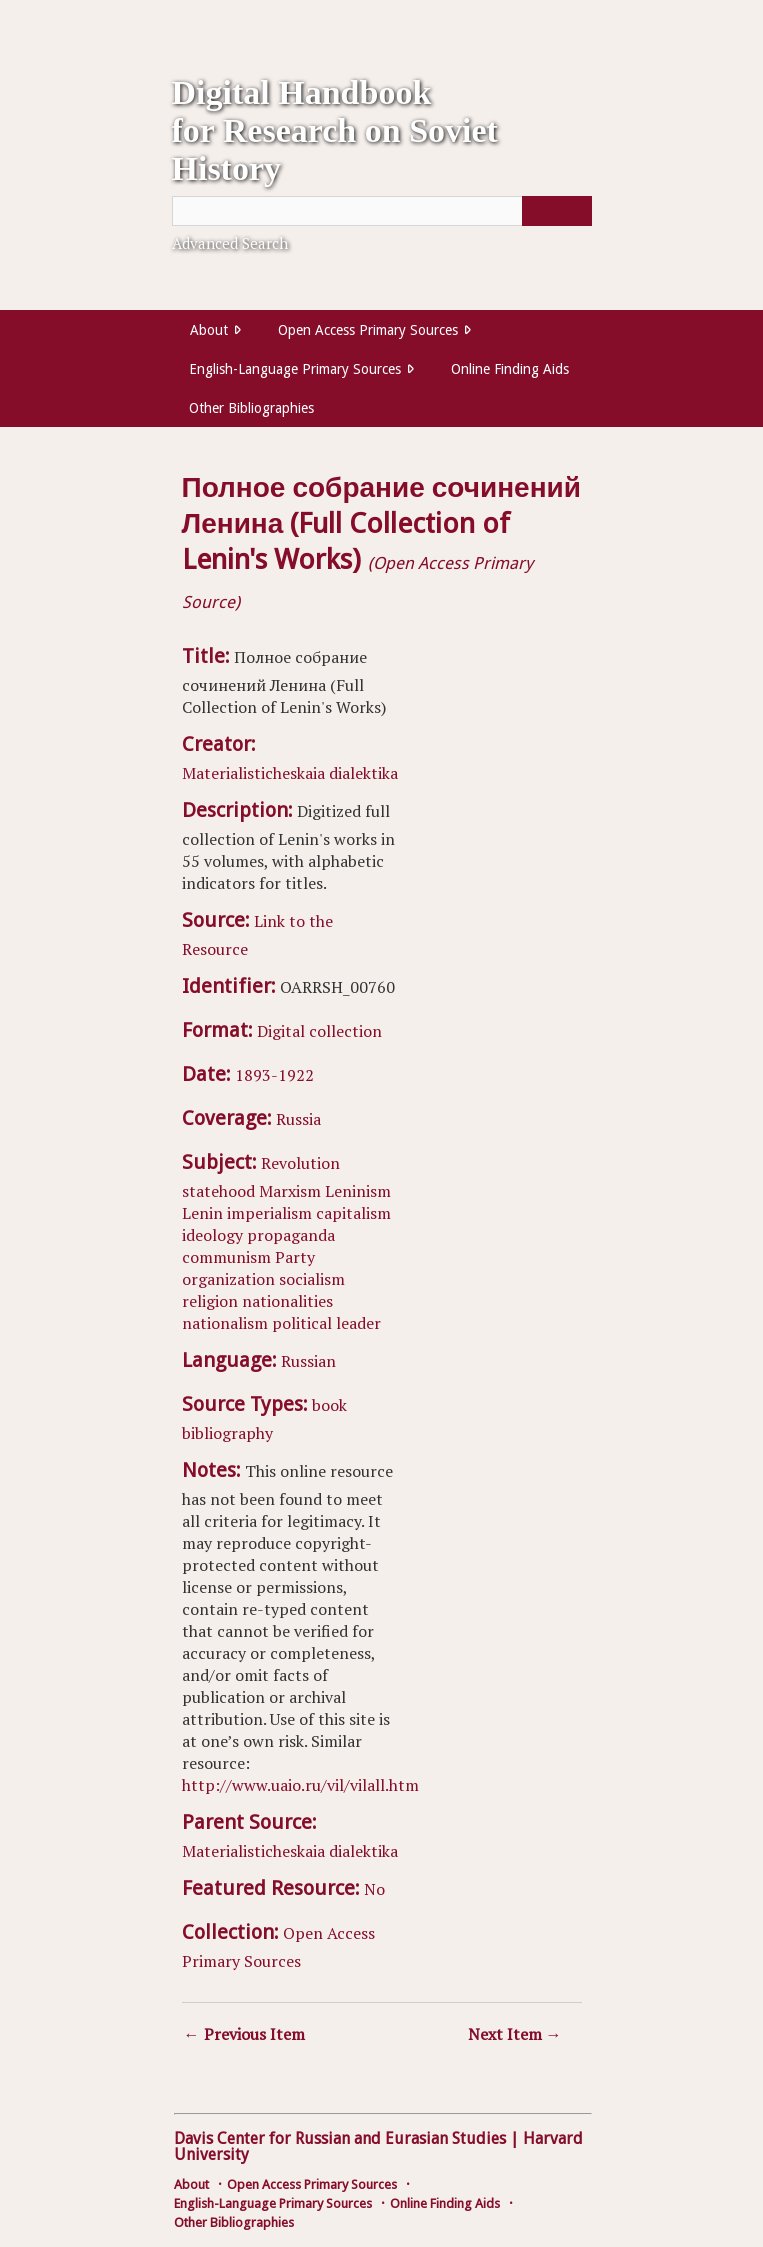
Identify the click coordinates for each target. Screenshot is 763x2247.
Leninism (358, 1191)
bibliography (227, 1433)
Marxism (290, 1191)
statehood (218, 1191)
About (209, 330)
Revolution (300, 1163)
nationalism (225, 1323)
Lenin (202, 1213)
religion (210, 1301)
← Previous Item (244, 2034)
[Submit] (557, 211)
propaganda (291, 1235)
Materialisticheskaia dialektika (290, 773)
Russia (298, 1119)
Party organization (248, 1268)
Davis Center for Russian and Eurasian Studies (340, 2138)
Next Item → (515, 2034)
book (329, 1405)
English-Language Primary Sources (295, 369)
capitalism (353, 1213)
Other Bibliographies (251, 408)
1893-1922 (274, 1075)
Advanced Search (230, 243)
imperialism (269, 1213)
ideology (212, 1235)
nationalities (287, 1301)
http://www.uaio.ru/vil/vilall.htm (300, 1785)
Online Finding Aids (510, 369)
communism (226, 1257)
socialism (312, 1279)
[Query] (382, 211)
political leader (326, 1323)
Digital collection (319, 1031)
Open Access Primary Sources (368, 330)
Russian (308, 1361)
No (374, 1889)
